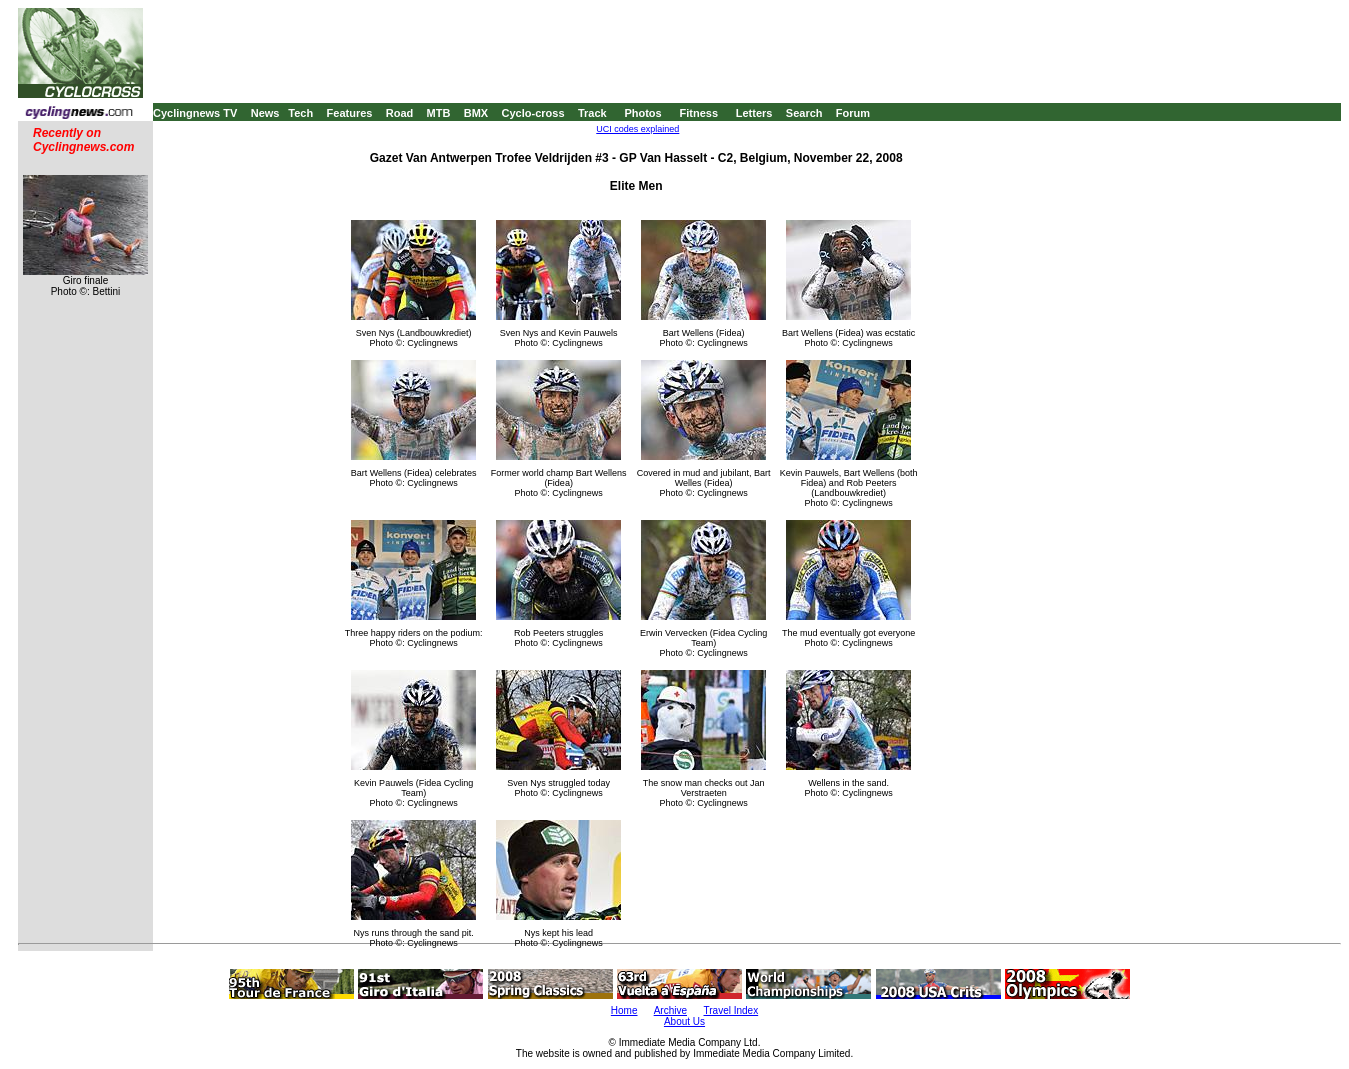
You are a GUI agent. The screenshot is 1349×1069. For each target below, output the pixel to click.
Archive (670, 1010)
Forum (853, 113)
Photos (642, 113)
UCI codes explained (637, 129)
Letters (754, 113)
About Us (684, 1021)
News (265, 113)
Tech (300, 113)
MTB (439, 113)
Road (400, 113)
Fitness (698, 113)
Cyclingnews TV (195, 113)
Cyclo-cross (533, 113)
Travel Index (731, 1010)
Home (624, 1010)
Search (804, 113)
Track (592, 113)
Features (350, 113)
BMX (476, 113)
